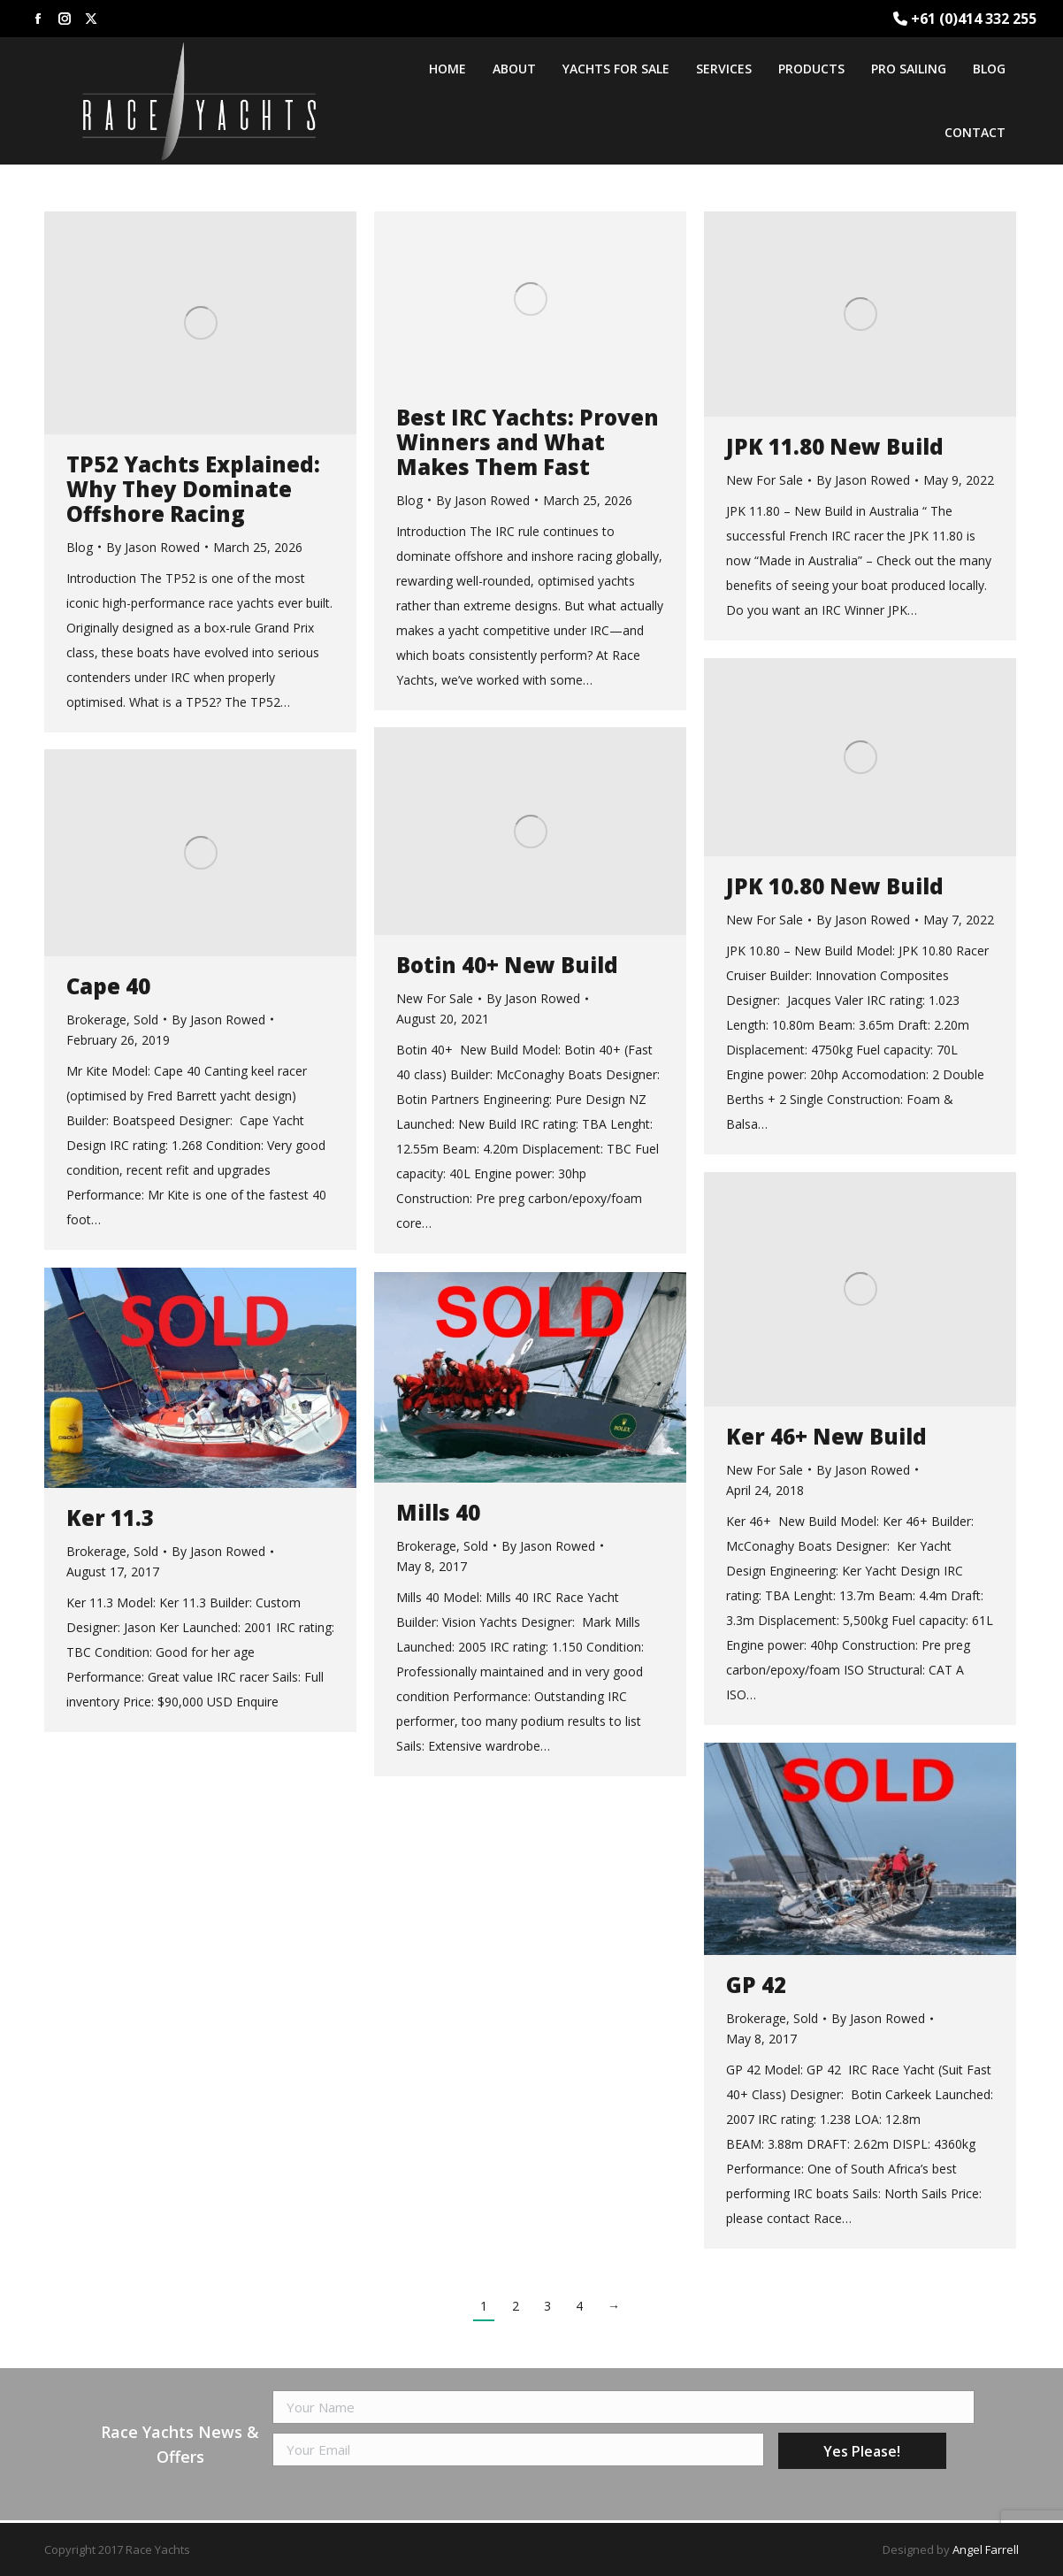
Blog (79, 547)
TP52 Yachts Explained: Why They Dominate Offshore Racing (193, 489)
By (153, 547)
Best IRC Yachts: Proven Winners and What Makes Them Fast (527, 442)
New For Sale (764, 480)
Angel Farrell (985, 2549)
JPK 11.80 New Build (835, 446)
